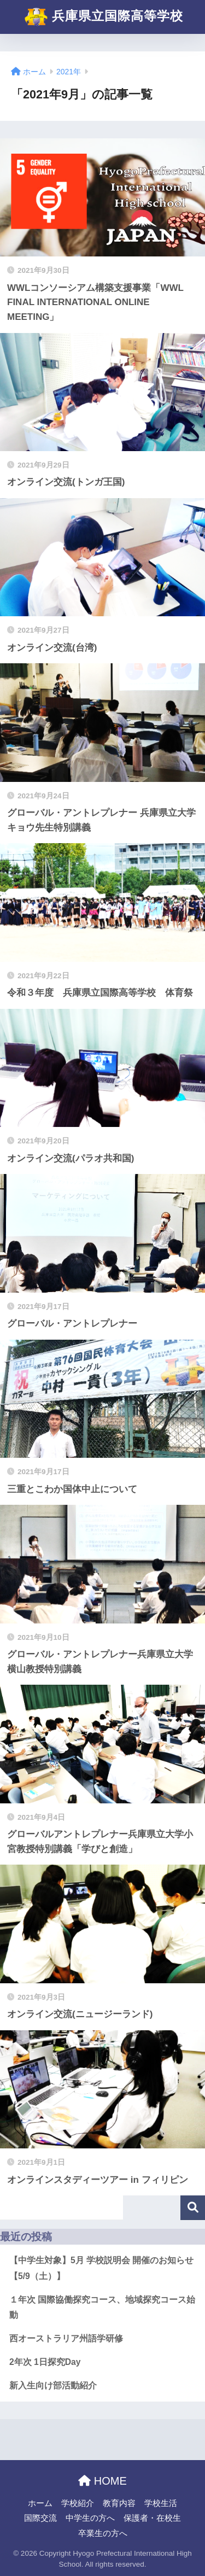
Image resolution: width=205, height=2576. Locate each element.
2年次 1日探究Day (45, 2362)
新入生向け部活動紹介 (53, 2385)
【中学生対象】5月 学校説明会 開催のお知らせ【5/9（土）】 (101, 2268)
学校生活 (160, 2503)
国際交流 (40, 2518)
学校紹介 (77, 2503)
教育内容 (119, 2503)
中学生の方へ (90, 2518)
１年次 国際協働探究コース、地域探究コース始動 (102, 2307)
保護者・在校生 (152, 2518)
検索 (192, 2207)
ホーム (40, 2503)
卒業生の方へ (102, 2533)
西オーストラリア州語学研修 (66, 2338)
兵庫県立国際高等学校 (104, 17)
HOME (102, 2481)
